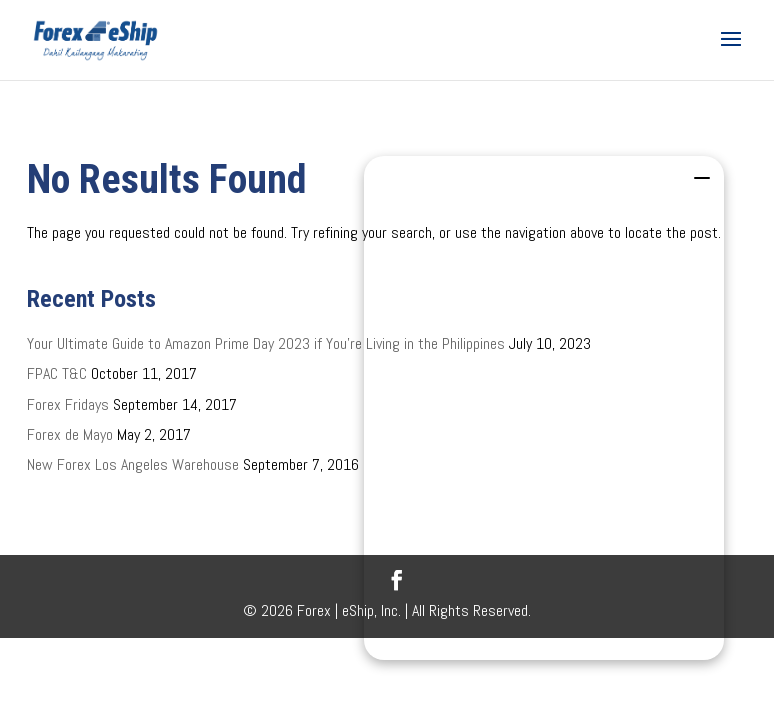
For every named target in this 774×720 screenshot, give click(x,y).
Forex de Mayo (70, 434)
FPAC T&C (57, 373)
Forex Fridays (68, 404)
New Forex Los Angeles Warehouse (133, 464)
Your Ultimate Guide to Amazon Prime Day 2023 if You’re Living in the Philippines (266, 343)
